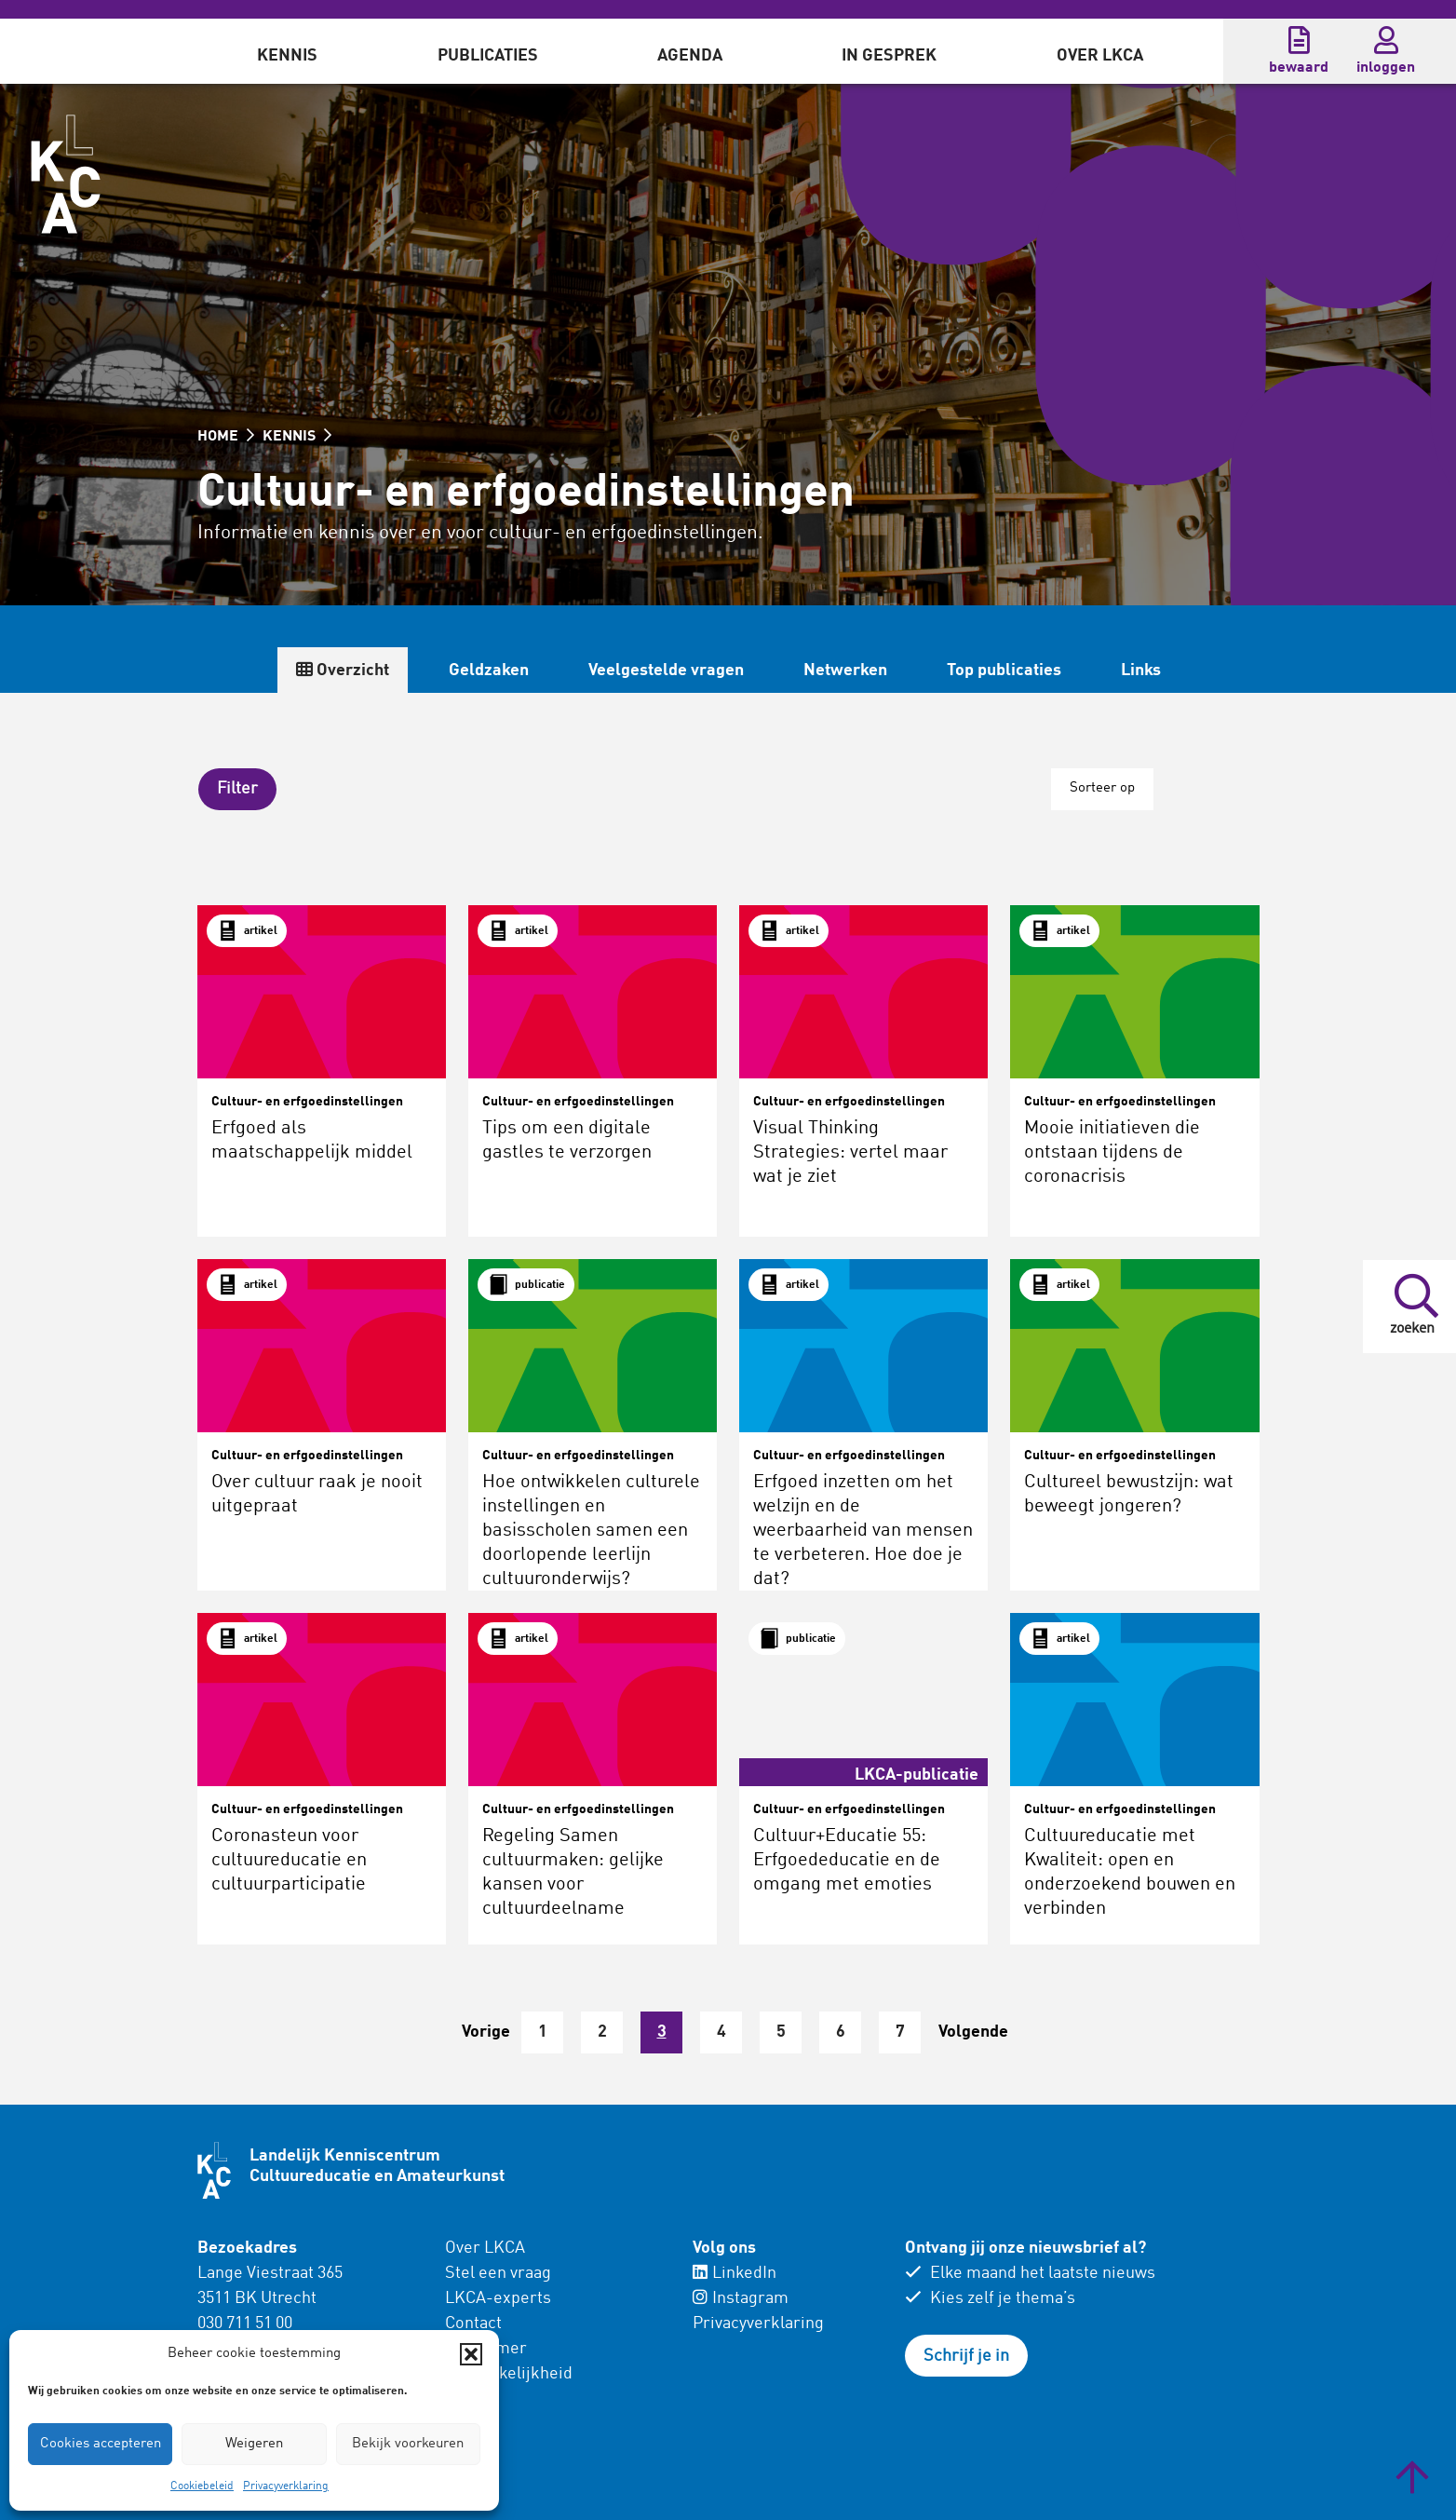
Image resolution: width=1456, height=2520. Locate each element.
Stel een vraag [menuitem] (498, 2272)
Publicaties (488, 55)
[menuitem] (287, 51)
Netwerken (845, 670)
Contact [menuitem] (473, 2322)
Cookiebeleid (202, 2486)
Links (1141, 670)
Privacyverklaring (286, 2486)
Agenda (689, 55)
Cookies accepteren (100, 2444)
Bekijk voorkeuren (408, 2444)
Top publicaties (1004, 670)
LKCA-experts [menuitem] (498, 2297)
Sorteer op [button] (1101, 788)
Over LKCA (1100, 55)
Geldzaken (489, 670)
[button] (471, 2354)
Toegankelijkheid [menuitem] (509, 2372)
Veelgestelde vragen (666, 670)
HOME (225, 436)
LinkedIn (734, 2272)
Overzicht (342, 670)
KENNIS (297, 436)
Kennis (287, 55)
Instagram (741, 2297)
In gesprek (889, 55)
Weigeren (254, 2444)
